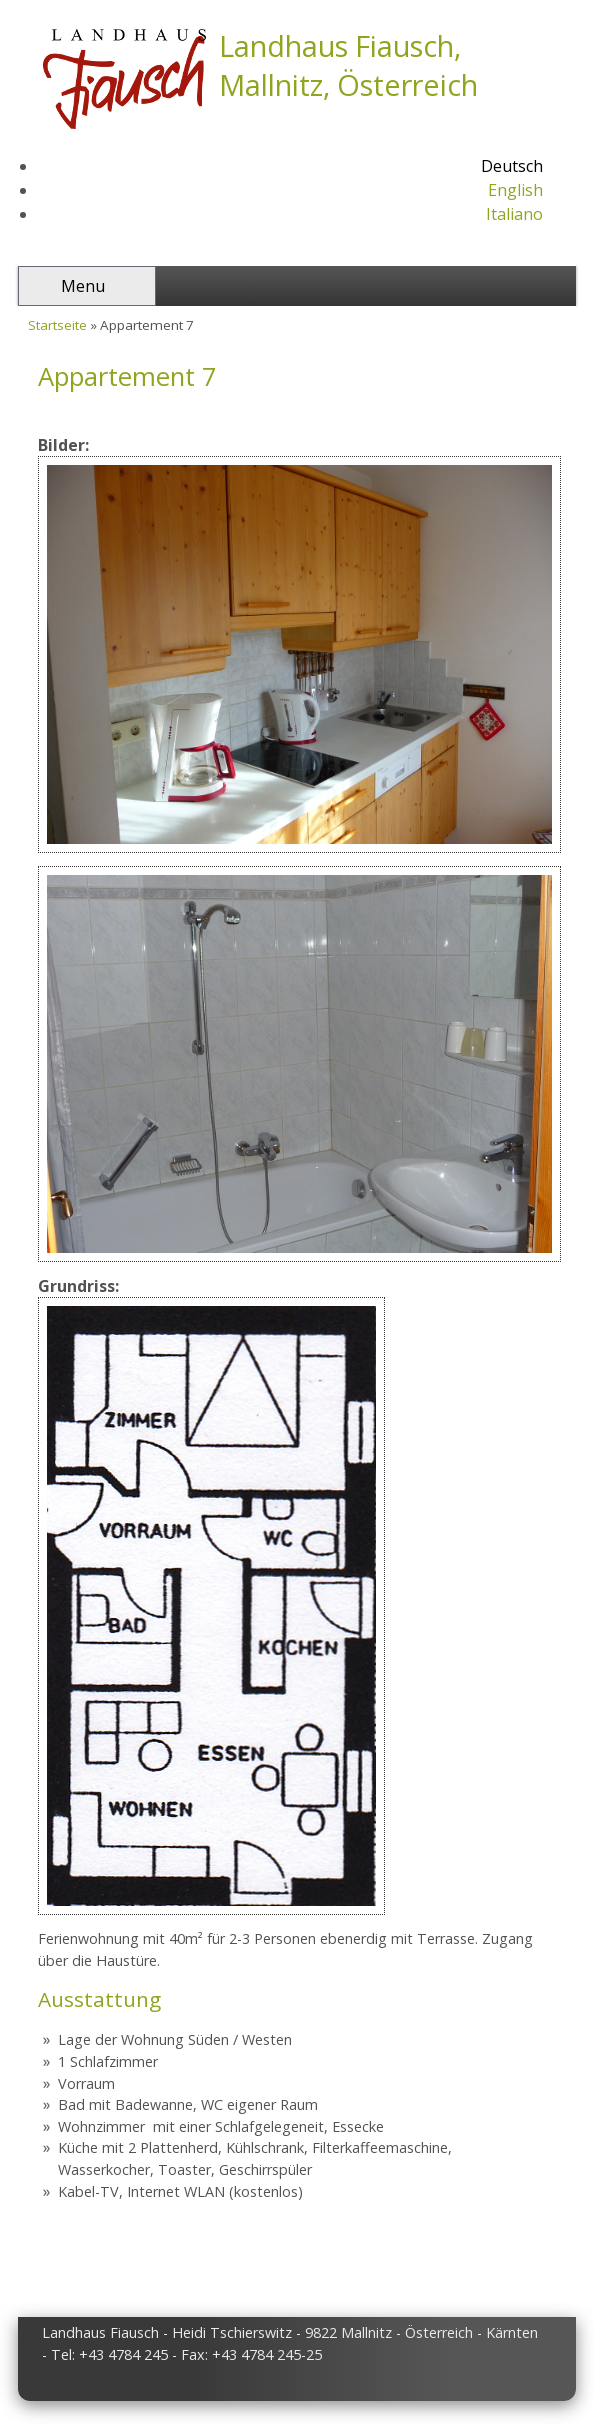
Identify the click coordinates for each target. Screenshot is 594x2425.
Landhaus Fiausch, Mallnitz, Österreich (348, 65)
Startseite (57, 325)
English (515, 190)
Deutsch (512, 166)
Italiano (514, 214)
